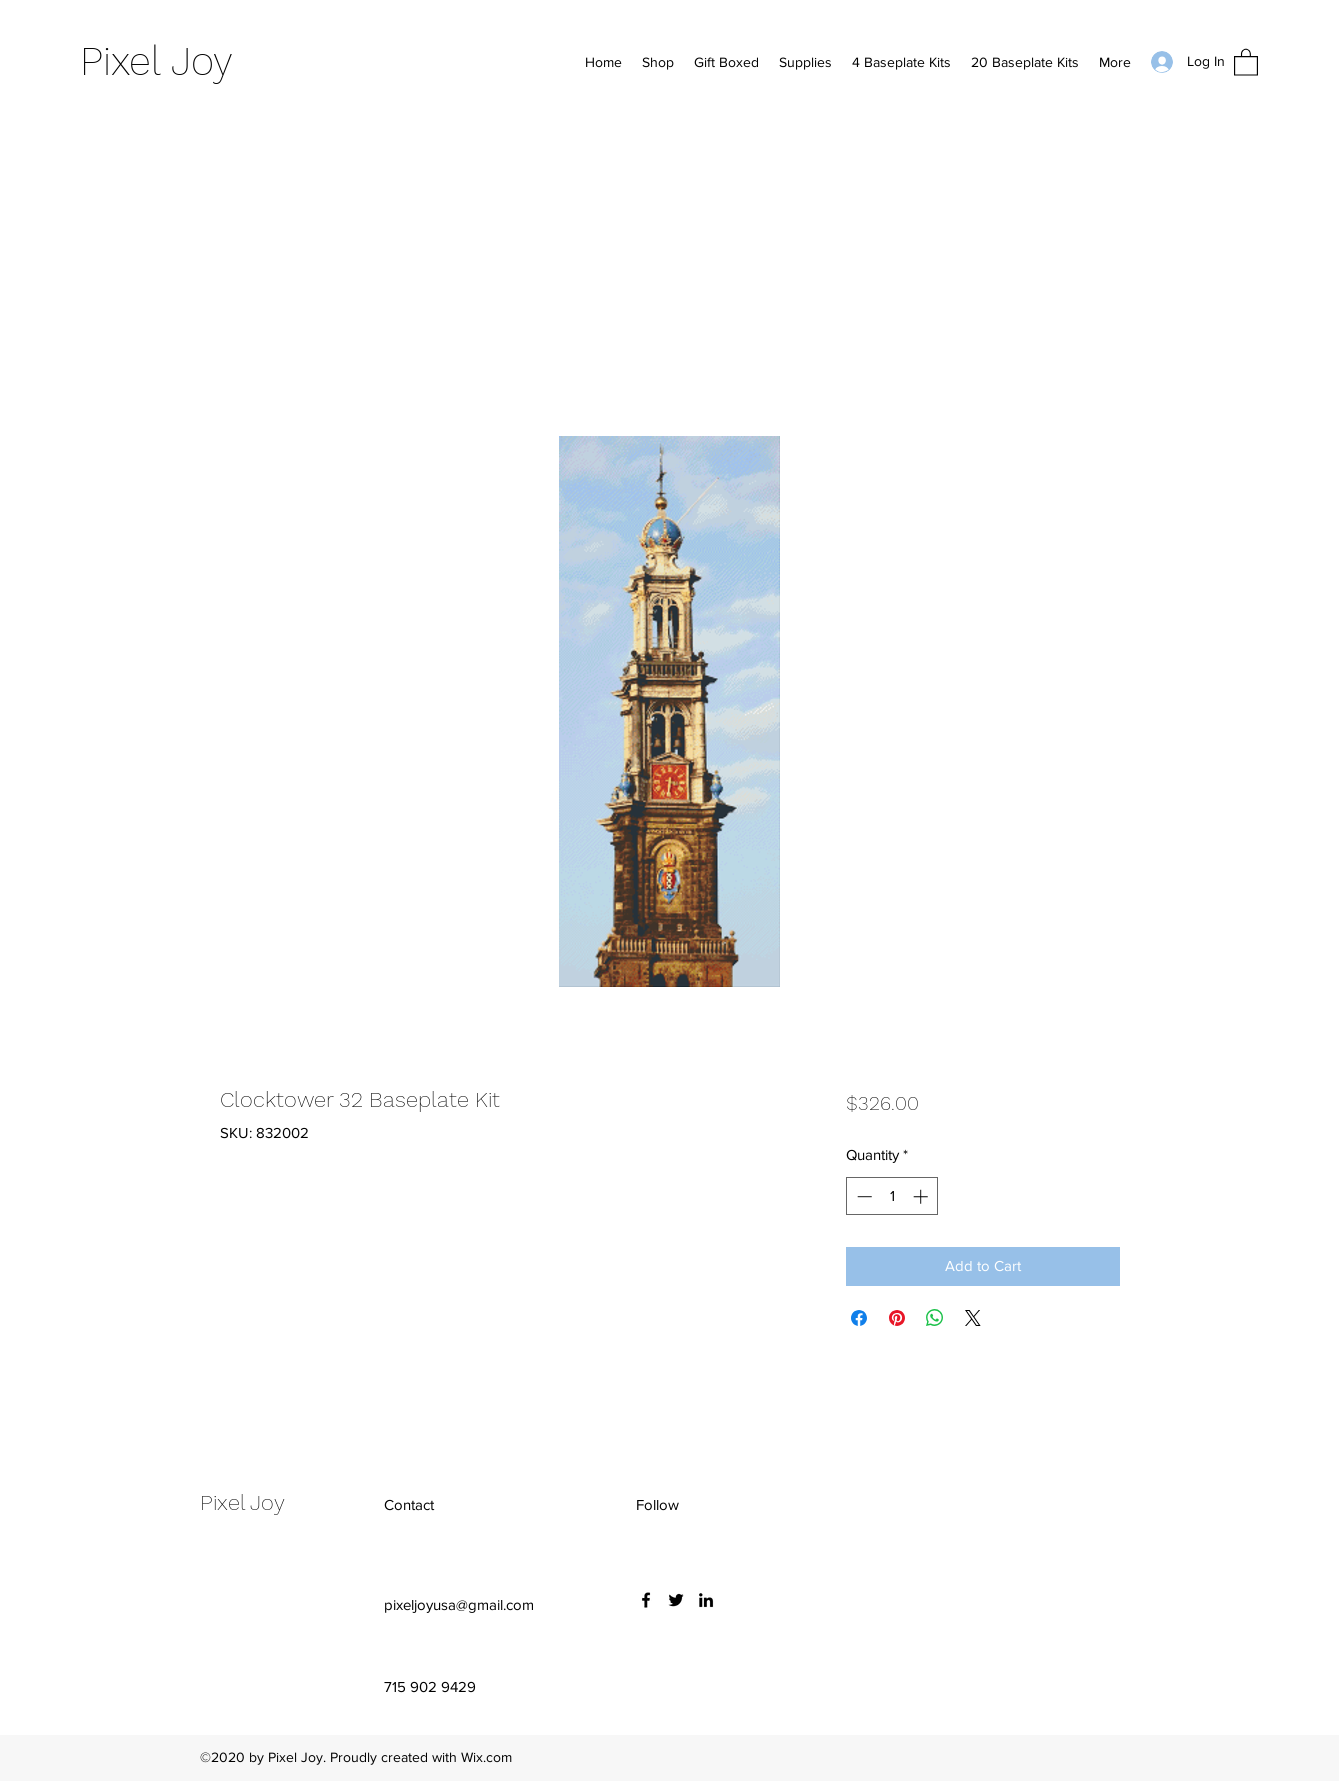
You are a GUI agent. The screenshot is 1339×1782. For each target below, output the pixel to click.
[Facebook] (646, 1600)
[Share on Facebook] (859, 1318)
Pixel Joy (156, 61)
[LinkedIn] (706, 1600)
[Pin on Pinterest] (897, 1318)
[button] (1246, 61)
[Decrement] (862, 1196)
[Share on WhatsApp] (935, 1318)
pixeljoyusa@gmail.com (459, 1604)
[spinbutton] (892, 1196)
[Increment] (922, 1196)
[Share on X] (973, 1318)
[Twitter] (676, 1600)
